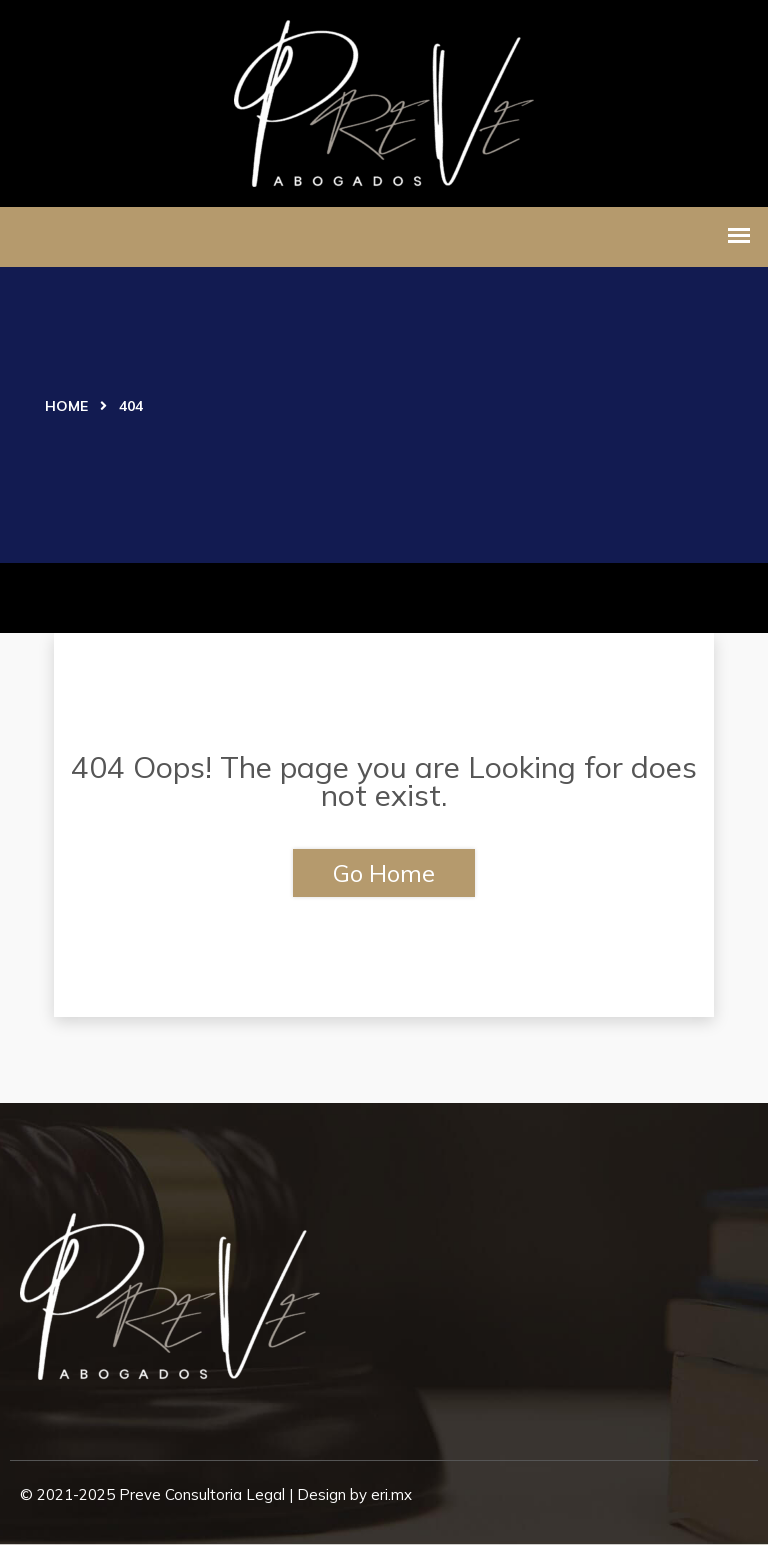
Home (66, 406)
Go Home (384, 873)
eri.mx (391, 1494)
